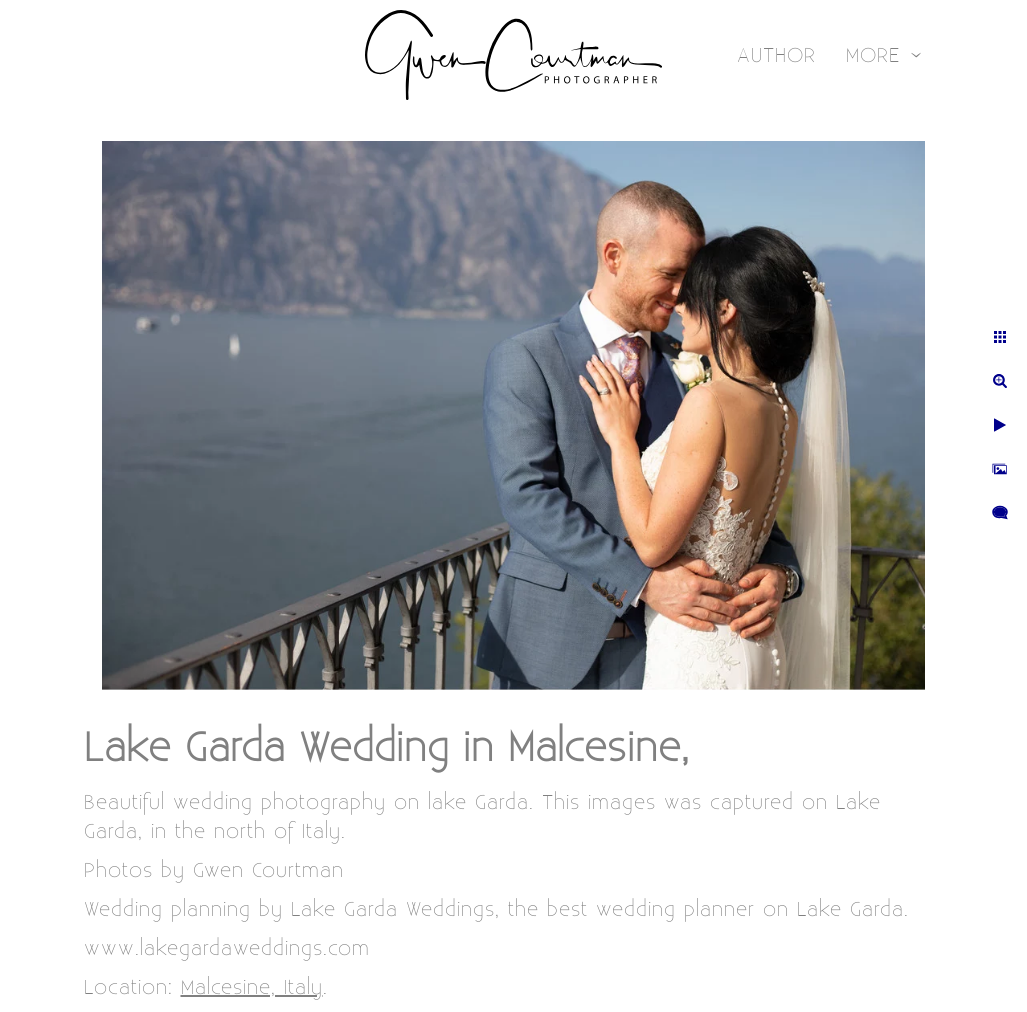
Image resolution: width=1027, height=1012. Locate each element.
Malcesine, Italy (252, 987)
